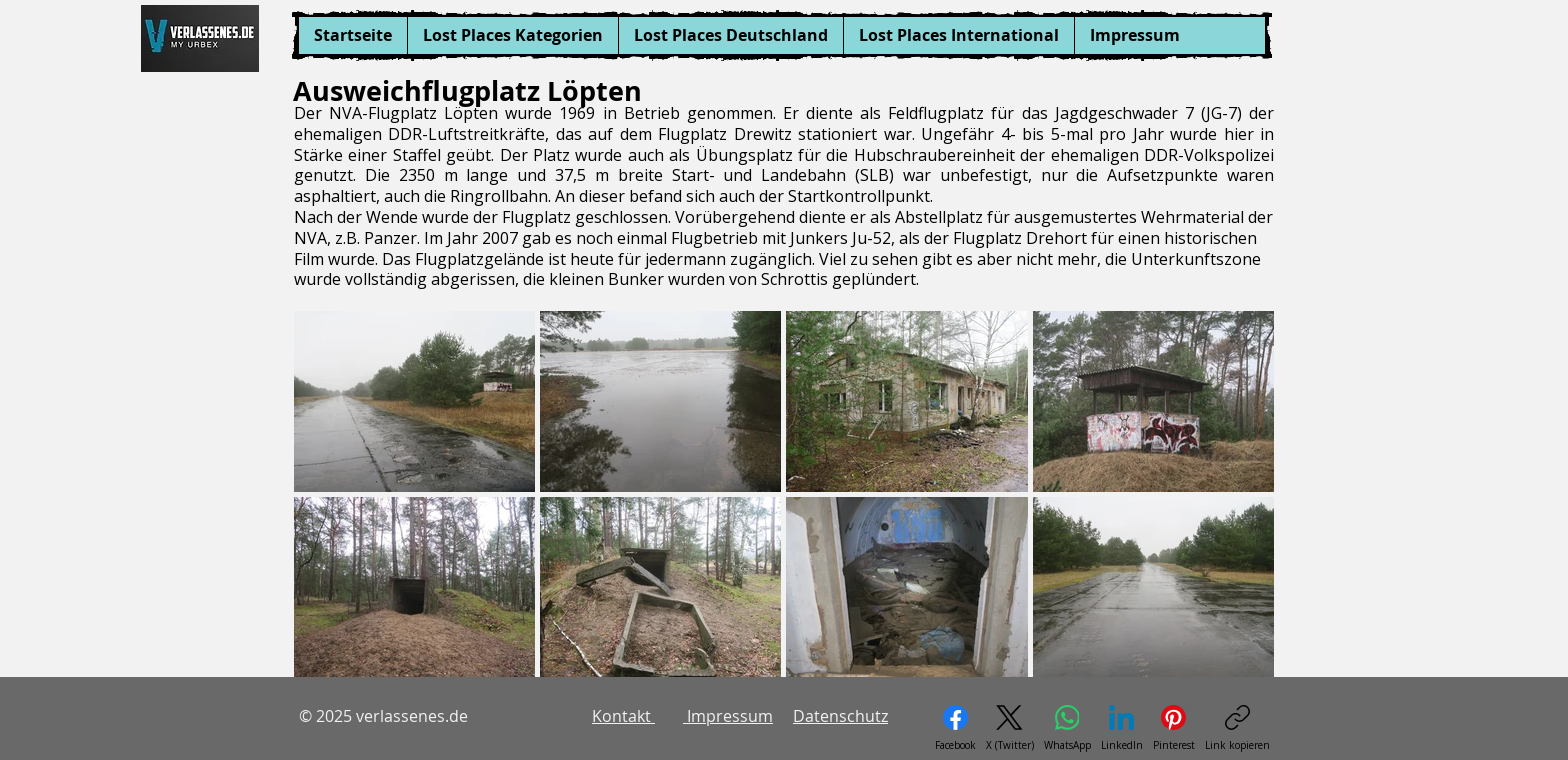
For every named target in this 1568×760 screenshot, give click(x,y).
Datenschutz (840, 716)
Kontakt (623, 716)
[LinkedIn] (1122, 728)
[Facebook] (955, 728)
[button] (512, 35)
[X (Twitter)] (1010, 728)
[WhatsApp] (1067, 728)
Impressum (728, 716)
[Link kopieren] (1237, 728)
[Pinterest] (1174, 728)
